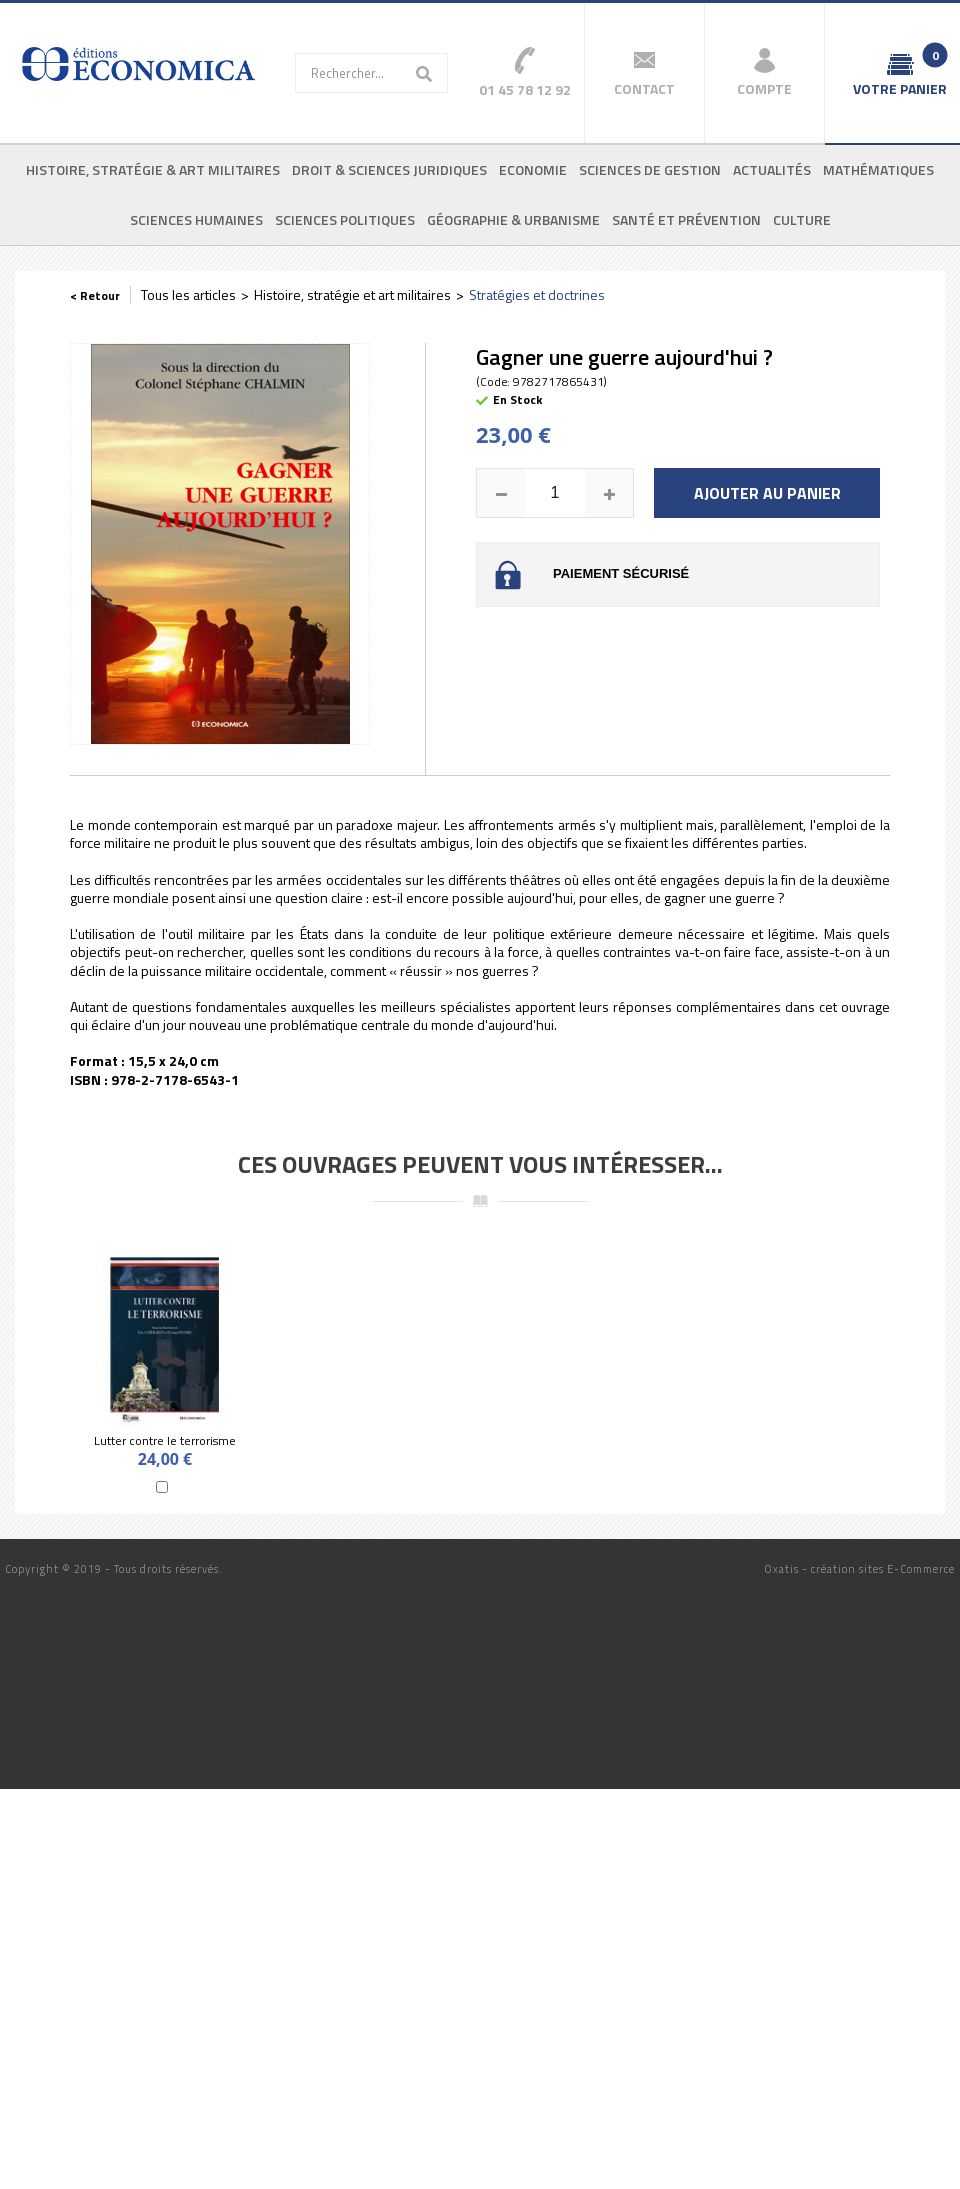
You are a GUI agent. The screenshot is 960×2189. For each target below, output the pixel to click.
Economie (533, 169)
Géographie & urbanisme (513, 219)
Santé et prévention (686, 219)
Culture (802, 219)
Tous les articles (188, 294)
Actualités (772, 169)
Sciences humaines (196, 219)
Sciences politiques (345, 219)
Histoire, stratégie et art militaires (352, 294)
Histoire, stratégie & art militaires (153, 169)
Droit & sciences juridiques (389, 169)
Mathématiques (878, 169)
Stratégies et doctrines (537, 294)
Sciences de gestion (650, 169)
